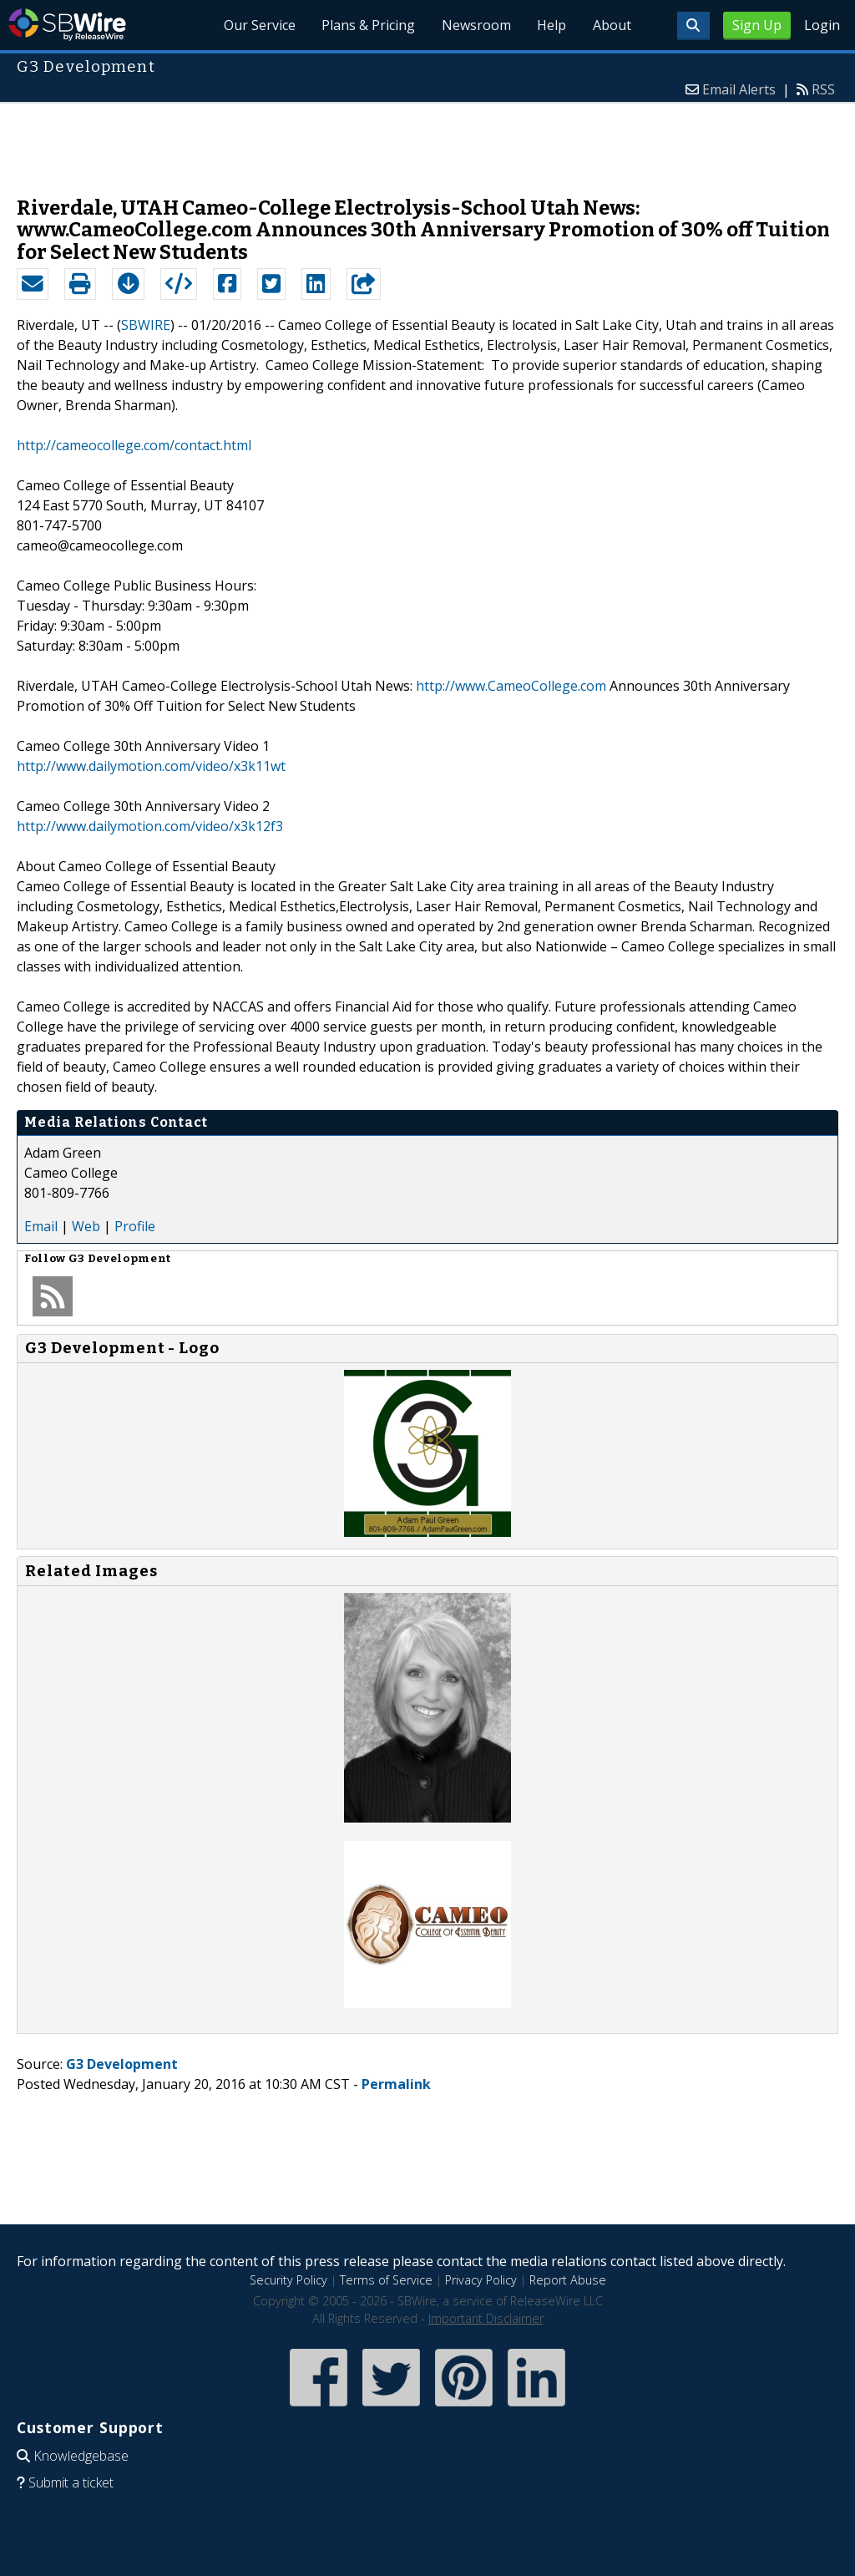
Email (41, 1226)
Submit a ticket (71, 2482)
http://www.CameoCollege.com (511, 686)
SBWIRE (145, 325)
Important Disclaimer (486, 2318)
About (611, 25)
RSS (823, 89)
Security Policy (288, 2280)
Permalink (396, 2084)
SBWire (67, 24)
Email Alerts (739, 89)
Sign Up (757, 25)
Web (86, 1226)
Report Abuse (567, 2280)
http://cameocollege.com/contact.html (134, 445)
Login (822, 25)
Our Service (257, 25)
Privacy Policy (481, 2280)
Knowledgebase (81, 2456)
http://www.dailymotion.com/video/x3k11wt (151, 766)
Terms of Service (386, 2280)
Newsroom (474, 25)
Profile (134, 1226)
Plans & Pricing (366, 25)
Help (550, 25)
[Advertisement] (427, 141)
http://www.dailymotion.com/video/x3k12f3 (150, 826)
